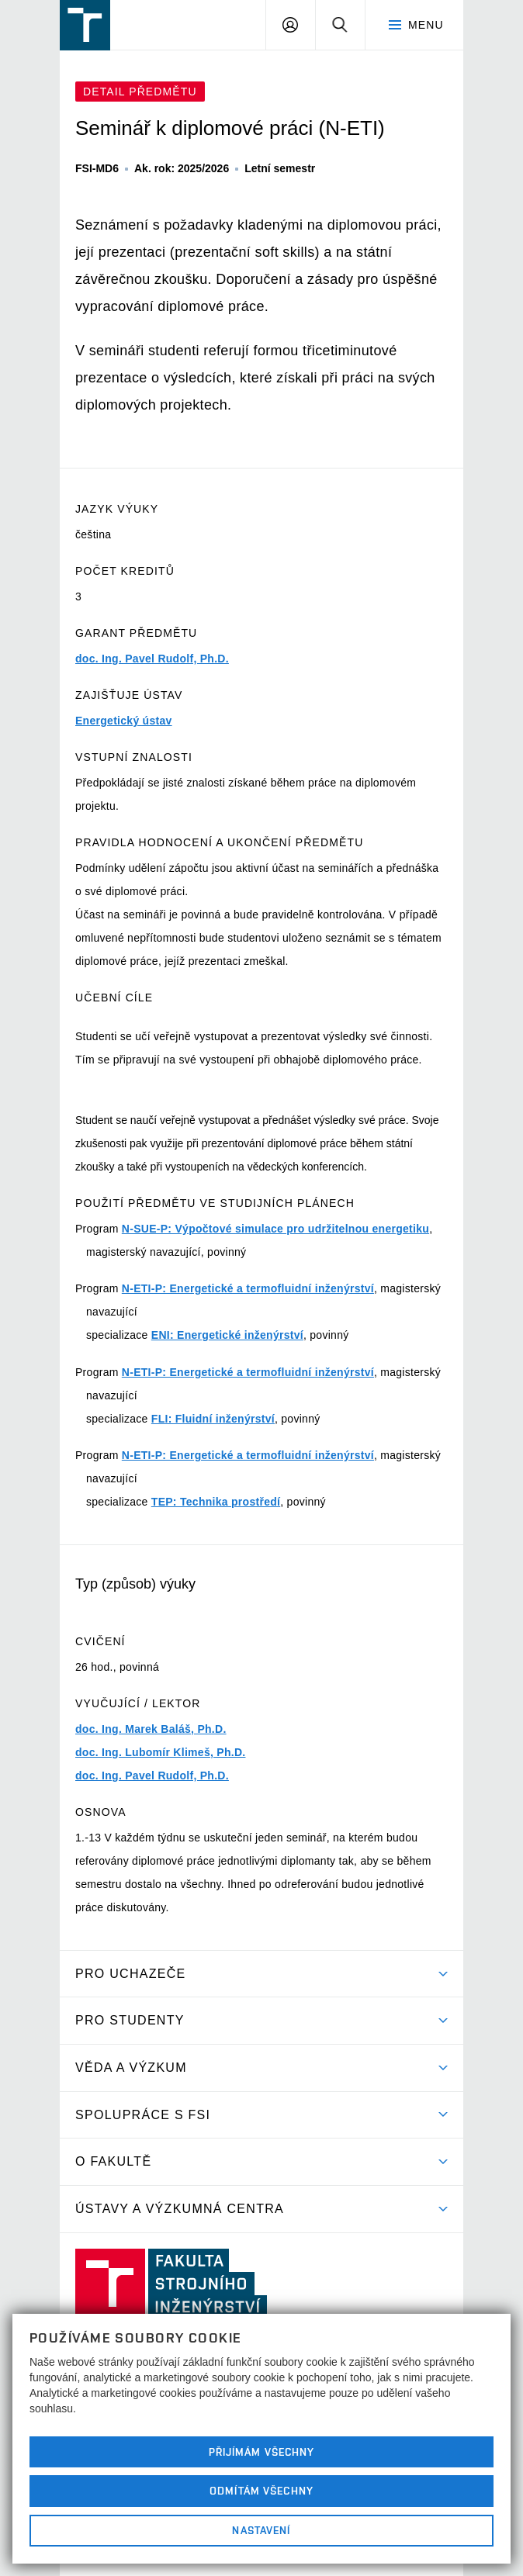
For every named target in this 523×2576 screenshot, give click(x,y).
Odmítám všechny (261, 2490)
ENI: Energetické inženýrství (227, 1335)
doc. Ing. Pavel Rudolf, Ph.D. (152, 658)
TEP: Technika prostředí (215, 1501)
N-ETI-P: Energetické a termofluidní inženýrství (248, 1288)
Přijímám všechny (262, 2452)
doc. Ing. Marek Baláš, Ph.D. (151, 1729)
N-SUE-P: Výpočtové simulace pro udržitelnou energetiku (275, 1228)
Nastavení (261, 2530)
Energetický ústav (123, 720)
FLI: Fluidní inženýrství (213, 1418)
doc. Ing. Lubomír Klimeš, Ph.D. (160, 1752)
